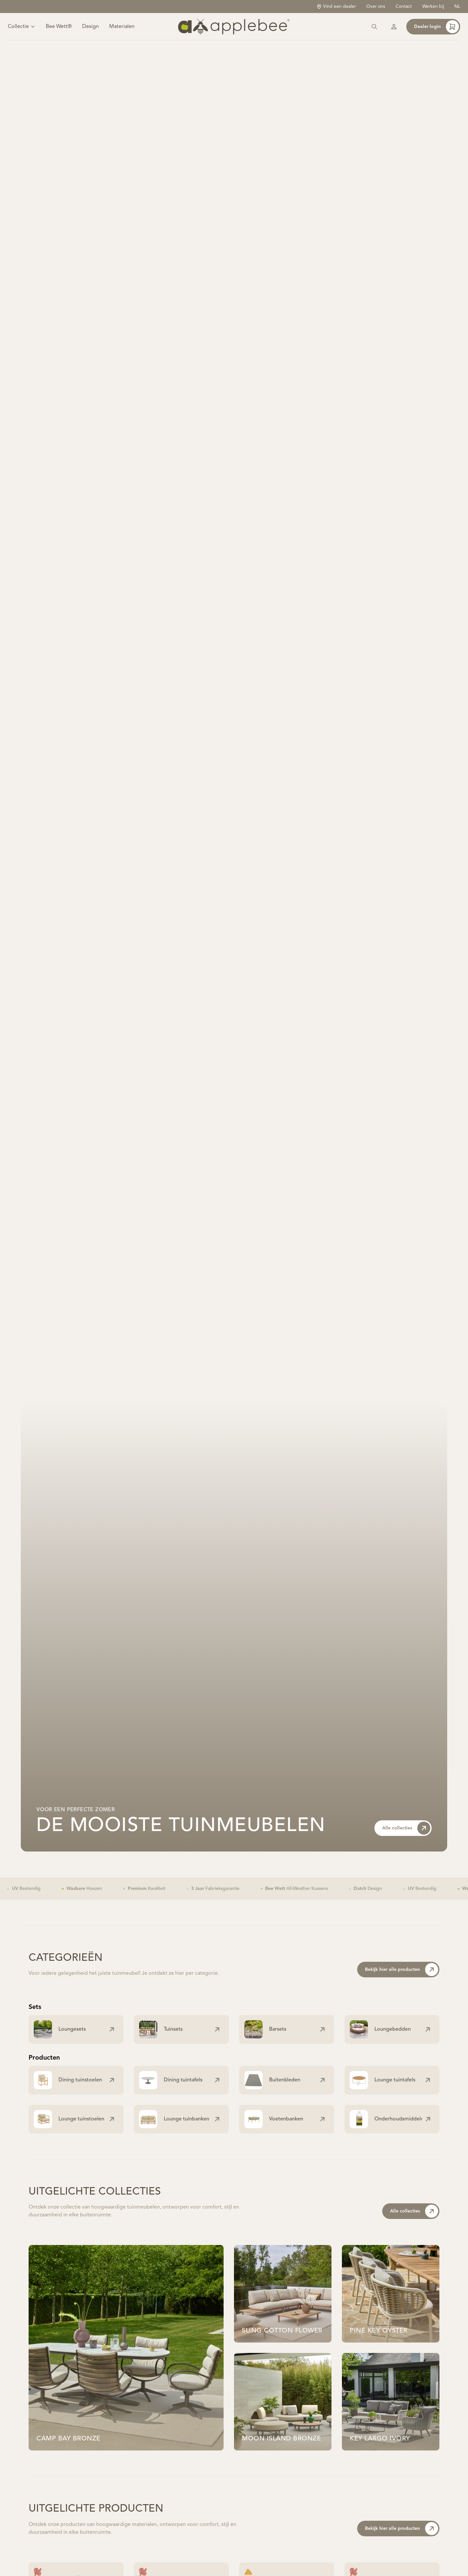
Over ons (375, 6)
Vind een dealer (336, 6)
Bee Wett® (59, 35)
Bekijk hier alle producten (401, 1987)
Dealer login (436, 35)
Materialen (122, 35)
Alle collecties (406, 1845)
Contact (404, 6)
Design (90, 35)
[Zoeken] (374, 36)
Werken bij (433, 6)
